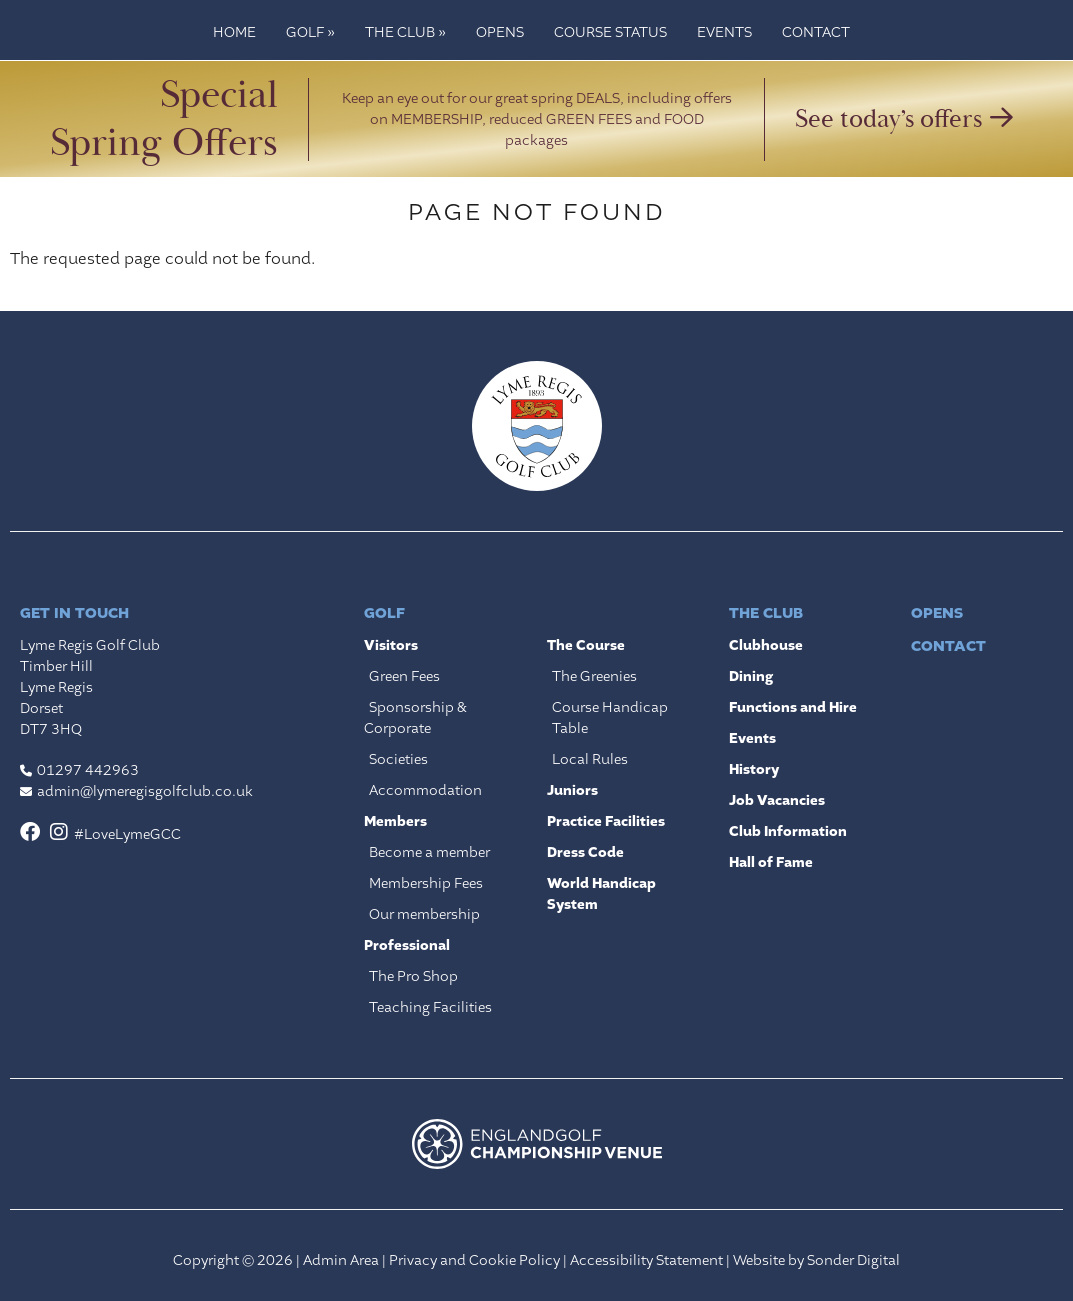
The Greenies (594, 676)
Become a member (429, 852)
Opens (500, 32)
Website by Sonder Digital (816, 1260)
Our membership (424, 914)
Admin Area (341, 1260)
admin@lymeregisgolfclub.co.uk (145, 791)
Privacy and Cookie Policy (474, 1260)
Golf (310, 32)
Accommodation (425, 790)
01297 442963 (88, 770)
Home (234, 32)
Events (724, 32)
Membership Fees (426, 883)
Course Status (610, 32)
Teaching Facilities (430, 1007)
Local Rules (590, 759)
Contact (816, 32)
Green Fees (404, 676)
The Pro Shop (413, 976)
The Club (405, 32)
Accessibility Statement (646, 1260)
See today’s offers (904, 119)
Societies (398, 759)
